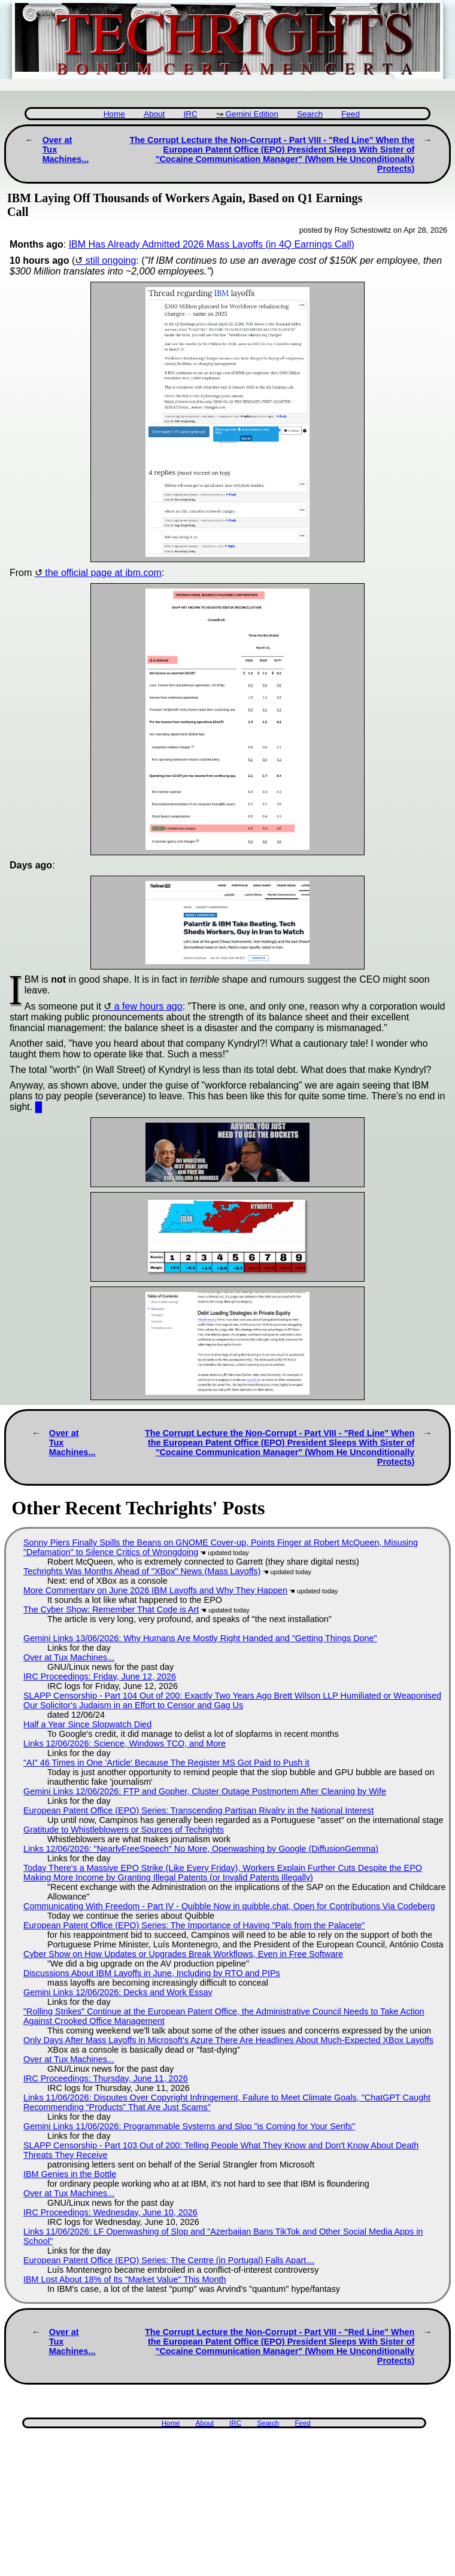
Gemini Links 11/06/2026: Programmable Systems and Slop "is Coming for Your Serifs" (189, 2126)
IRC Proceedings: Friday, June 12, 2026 (99, 1676)
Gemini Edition (252, 113)
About (154, 113)
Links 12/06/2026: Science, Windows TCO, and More (124, 1743)
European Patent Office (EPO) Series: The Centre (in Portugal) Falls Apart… (169, 2260)
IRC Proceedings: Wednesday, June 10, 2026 (110, 2212)
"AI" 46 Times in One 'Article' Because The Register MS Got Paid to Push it (166, 1762)
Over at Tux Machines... (68, 1657)
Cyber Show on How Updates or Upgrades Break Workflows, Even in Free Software (183, 1954)
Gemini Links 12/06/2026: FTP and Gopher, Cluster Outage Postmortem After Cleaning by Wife (204, 1791)
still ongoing (111, 260)
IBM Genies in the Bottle (69, 2174)
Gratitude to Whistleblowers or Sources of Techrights (123, 1829)
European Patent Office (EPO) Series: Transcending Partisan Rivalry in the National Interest (198, 1810)
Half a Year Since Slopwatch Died (87, 1724)
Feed (350, 113)
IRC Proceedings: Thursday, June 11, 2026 (105, 2078)
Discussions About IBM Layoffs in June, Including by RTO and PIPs (151, 1973)
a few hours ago (148, 1006)
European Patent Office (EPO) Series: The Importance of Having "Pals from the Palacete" (194, 1925)
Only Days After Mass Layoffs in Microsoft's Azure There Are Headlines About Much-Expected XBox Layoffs (228, 2040)
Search (310, 113)
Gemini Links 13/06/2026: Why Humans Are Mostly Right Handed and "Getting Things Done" (200, 1638)
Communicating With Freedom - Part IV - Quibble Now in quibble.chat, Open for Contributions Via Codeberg (229, 1906)
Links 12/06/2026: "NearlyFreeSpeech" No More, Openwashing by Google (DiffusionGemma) (200, 1848)
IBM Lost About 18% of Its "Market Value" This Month (124, 2279)
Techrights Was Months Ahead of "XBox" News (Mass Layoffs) (142, 1571)
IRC (190, 113)
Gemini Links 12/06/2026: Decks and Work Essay (118, 1992)
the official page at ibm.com (103, 573)
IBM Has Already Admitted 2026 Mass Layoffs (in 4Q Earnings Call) (211, 244)
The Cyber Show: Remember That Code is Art (111, 1609)
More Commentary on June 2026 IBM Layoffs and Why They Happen (155, 1590)
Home (114, 113)
